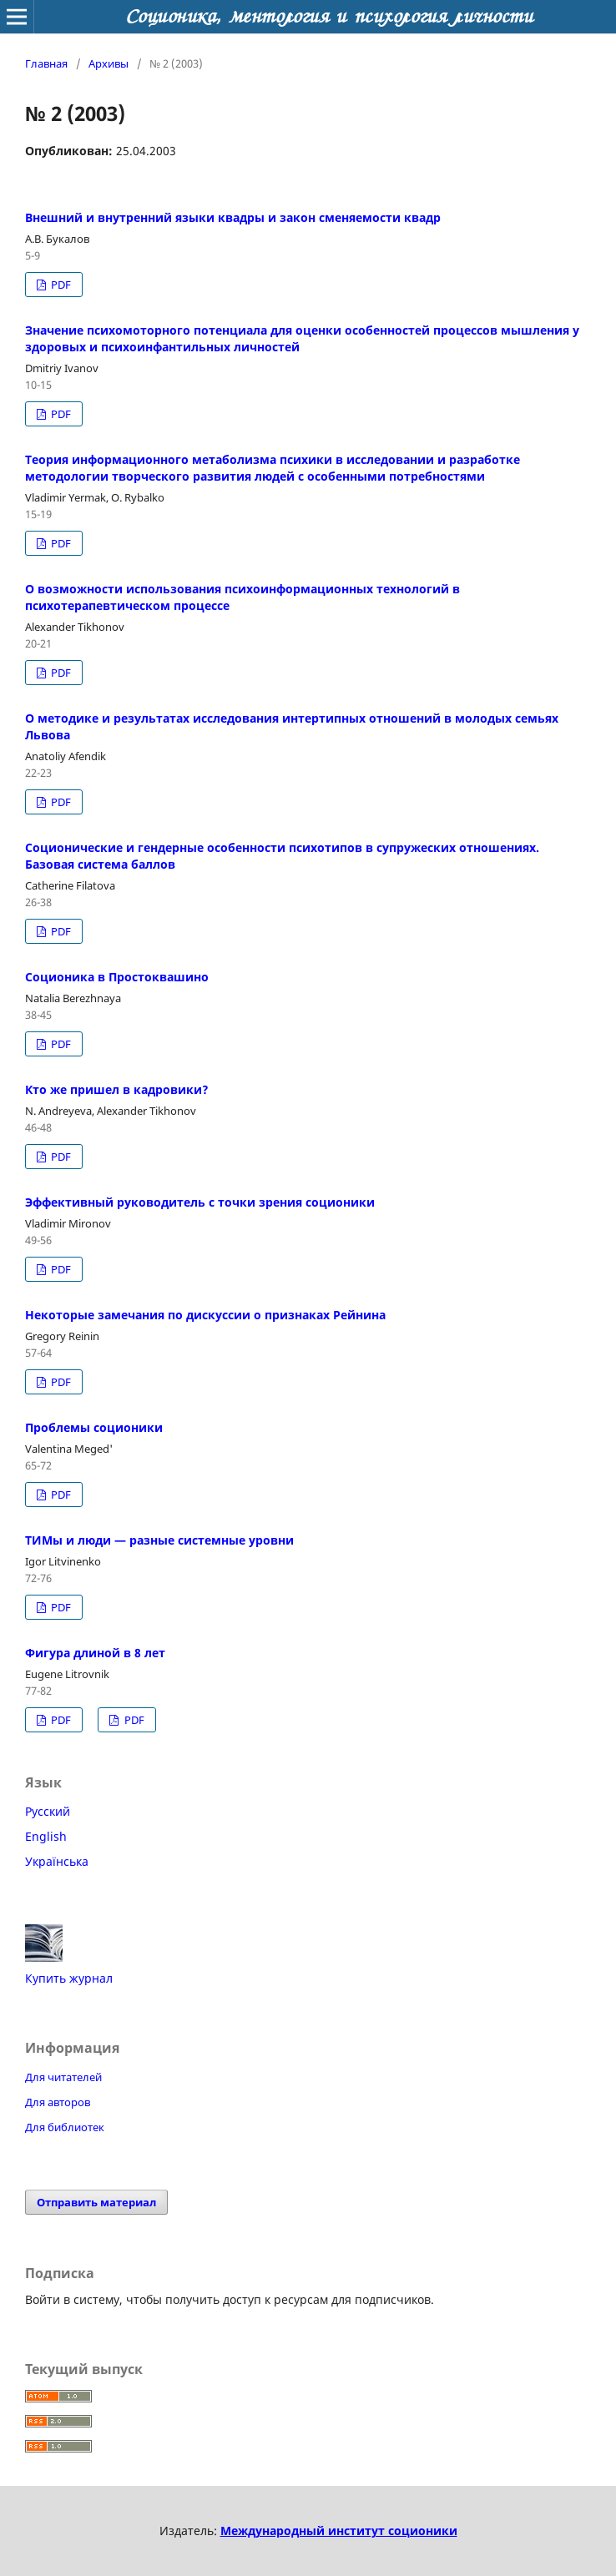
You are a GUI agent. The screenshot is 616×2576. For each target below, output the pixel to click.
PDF (59, 284)
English (46, 1836)
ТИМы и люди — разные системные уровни (159, 1540)
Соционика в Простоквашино (117, 977)
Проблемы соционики (94, 1427)
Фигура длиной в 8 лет (95, 1653)
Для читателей (63, 2076)
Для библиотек (64, 2127)
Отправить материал (96, 2202)
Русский (47, 1811)
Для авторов (57, 2102)
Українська (56, 1861)
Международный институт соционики (338, 2530)
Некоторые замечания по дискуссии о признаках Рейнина (205, 1315)
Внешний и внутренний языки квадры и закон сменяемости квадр (233, 217)
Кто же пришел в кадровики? (117, 1089)
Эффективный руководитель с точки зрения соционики (200, 1202)
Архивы (108, 63)
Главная (46, 63)
